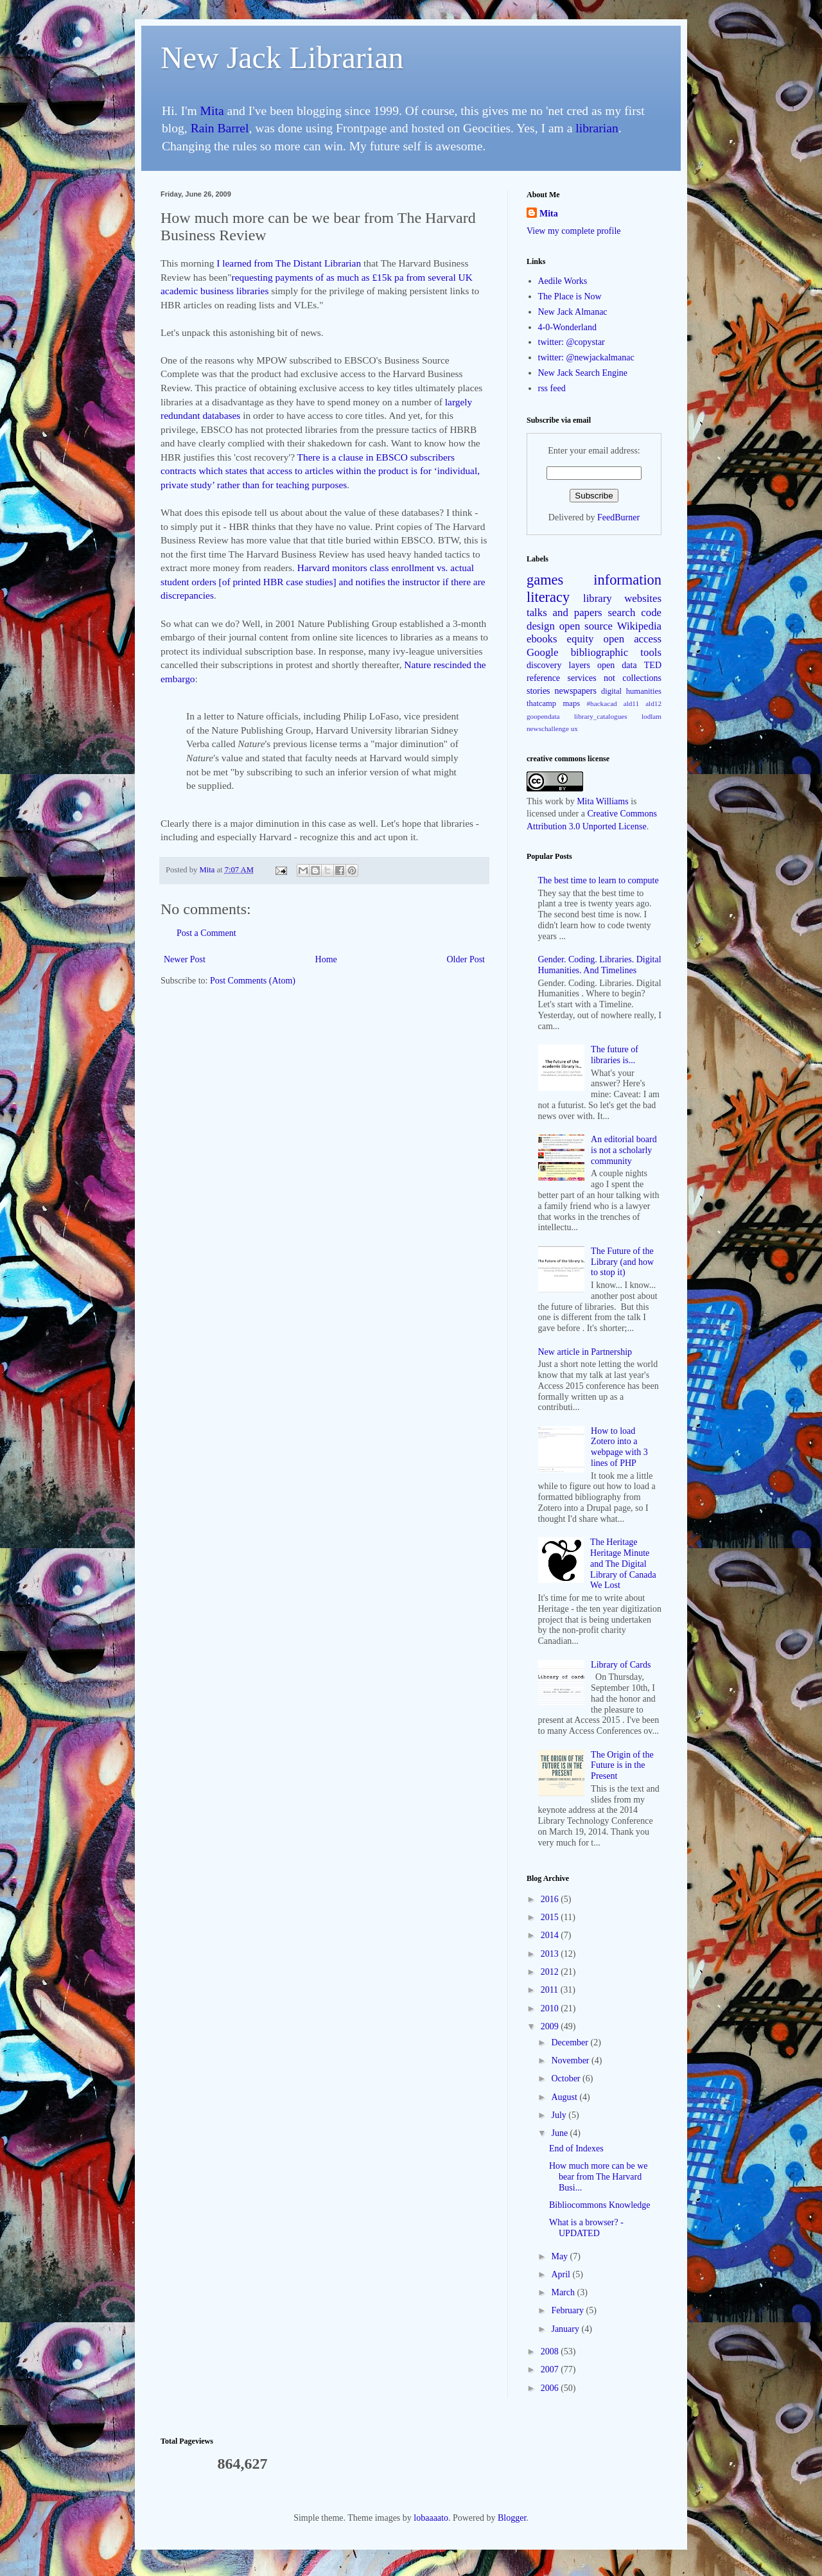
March (564, 2292)
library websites (622, 598)
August (565, 2097)
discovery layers (558, 665)
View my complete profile (574, 231)
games (545, 580)
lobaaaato (431, 2518)
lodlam (651, 716)
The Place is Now (570, 296)
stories (538, 691)
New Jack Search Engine (583, 373)
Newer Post (185, 959)
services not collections (615, 678)
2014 (551, 1935)
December (570, 2042)
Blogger (512, 2518)
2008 (551, 2351)
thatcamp (541, 703)
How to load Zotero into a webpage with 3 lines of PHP (619, 1447)
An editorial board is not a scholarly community (624, 1150)
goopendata (543, 716)
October (566, 2078)
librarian (596, 128)
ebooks (542, 639)
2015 (551, 1917)
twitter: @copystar (571, 342)
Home (326, 959)
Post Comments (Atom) (252, 980)
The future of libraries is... (614, 1055)
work (554, 801)
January (566, 2329)
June (560, 2133)
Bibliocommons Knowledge (600, 2205)
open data (617, 665)
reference (543, 678)
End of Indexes (576, 2148)
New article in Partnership (585, 1352)
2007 (551, 2369)
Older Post (466, 959)
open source (586, 626)
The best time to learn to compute (598, 880)
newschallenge (548, 728)
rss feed (552, 388)
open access (632, 639)
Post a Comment (206, 933)
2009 (551, 2026)
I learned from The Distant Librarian (288, 263)
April (561, 2274)
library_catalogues (600, 716)
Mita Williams (602, 801)
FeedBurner (618, 517)
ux (574, 728)
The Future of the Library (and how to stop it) (622, 1262)
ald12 (653, 703)
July (559, 2115)
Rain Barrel (220, 128)
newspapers (576, 691)
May (560, 2256)
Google (542, 652)
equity (580, 639)
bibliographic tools (616, 652)
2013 (551, 1954)
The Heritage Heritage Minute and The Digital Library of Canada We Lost (623, 1563)
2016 (551, 1899)
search (622, 612)
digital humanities (631, 691)
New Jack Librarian (282, 57)
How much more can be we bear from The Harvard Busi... (598, 2176)
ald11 (631, 703)
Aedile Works (563, 281)
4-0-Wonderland (567, 327)
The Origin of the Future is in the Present (622, 1765)
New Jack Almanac (573, 312)
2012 (551, 1972)
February (568, 2310)
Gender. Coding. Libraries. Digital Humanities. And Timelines (599, 965)
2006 (551, 2388)
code (651, 612)
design (541, 626)
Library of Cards (621, 1665)
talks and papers (564, 612)
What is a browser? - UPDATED (586, 2228)
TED (652, 665)
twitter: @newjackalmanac (586, 357)
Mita (212, 111)
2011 (551, 1990)
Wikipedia (639, 626)
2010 (551, 2008)
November (571, 2060)
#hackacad (601, 703)
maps (572, 703)
